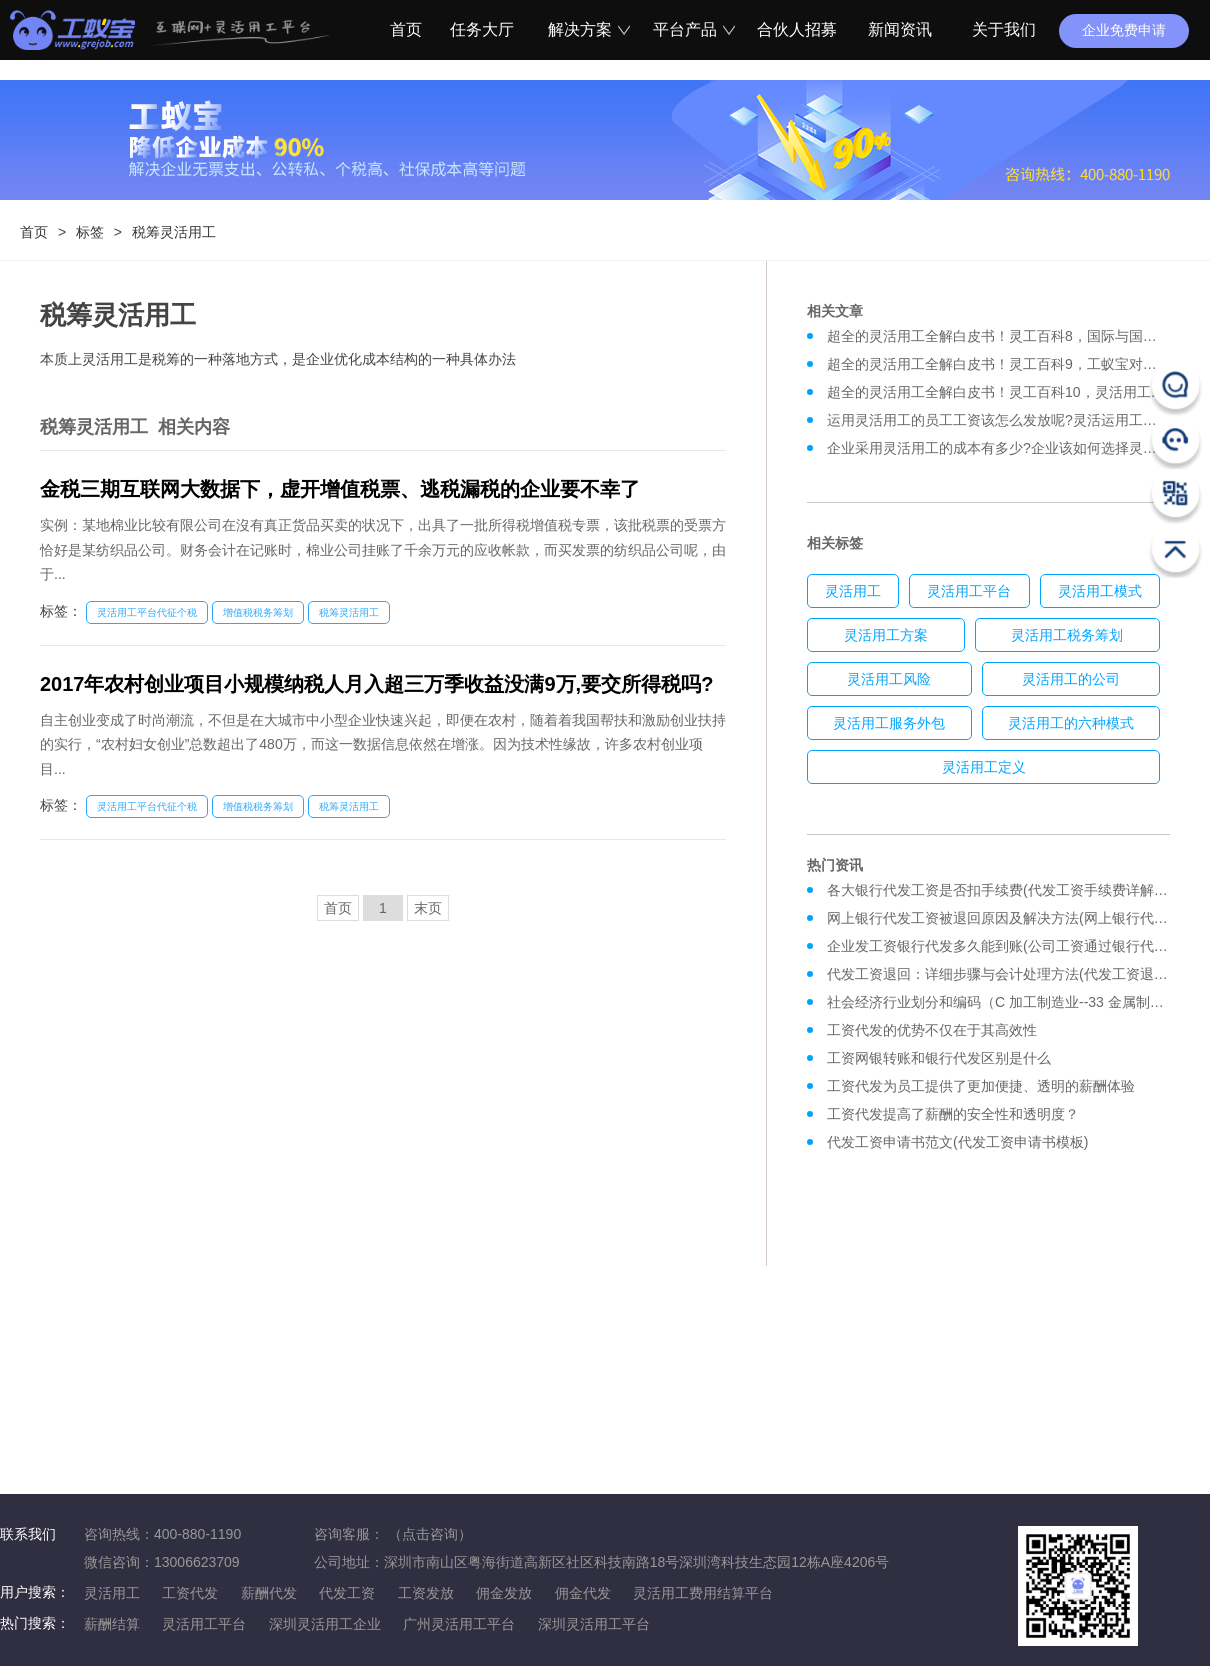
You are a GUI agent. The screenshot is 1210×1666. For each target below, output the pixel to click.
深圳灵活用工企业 (325, 1624)
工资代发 (190, 1593)
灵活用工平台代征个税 (147, 612)
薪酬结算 (112, 1624)
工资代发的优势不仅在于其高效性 (932, 1030)
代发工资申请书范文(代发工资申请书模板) (957, 1142)
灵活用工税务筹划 (1067, 635)
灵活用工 (853, 591)
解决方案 (586, 29)
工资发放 (426, 1593)
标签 (90, 232)
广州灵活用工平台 (459, 1624)
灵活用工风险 (889, 679)
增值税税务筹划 (258, 612)
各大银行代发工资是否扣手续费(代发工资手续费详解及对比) (1013, 890)
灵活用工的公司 (1071, 679)
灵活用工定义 (984, 767)
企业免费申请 (1124, 30)
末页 (428, 908)
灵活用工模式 (1100, 591)
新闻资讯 (900, 29)
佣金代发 (583, 1593)
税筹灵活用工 (174, 232)
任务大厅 (482, 29)
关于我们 (1004, 29)
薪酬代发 (269, 1593)
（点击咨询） (430, 1534)
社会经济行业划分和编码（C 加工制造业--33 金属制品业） (1009, 1002)
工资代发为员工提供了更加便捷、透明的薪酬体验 (981, 1086)
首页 (403, 29)
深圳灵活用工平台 (594, 1624)
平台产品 (691, 29)
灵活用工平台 (969, 591)
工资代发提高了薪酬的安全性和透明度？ (953, 1114)
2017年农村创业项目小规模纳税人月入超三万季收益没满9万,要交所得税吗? (376, 684)
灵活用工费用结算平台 (703, 1593)
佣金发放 (504, 1593)
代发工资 (347, 1593)
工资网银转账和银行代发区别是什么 (939, 1058)
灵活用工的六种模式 (1071, 723)
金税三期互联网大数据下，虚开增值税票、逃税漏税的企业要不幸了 (340, 489)
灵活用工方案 (886, 635)
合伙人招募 (795, 29)
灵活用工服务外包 (889, 723)
